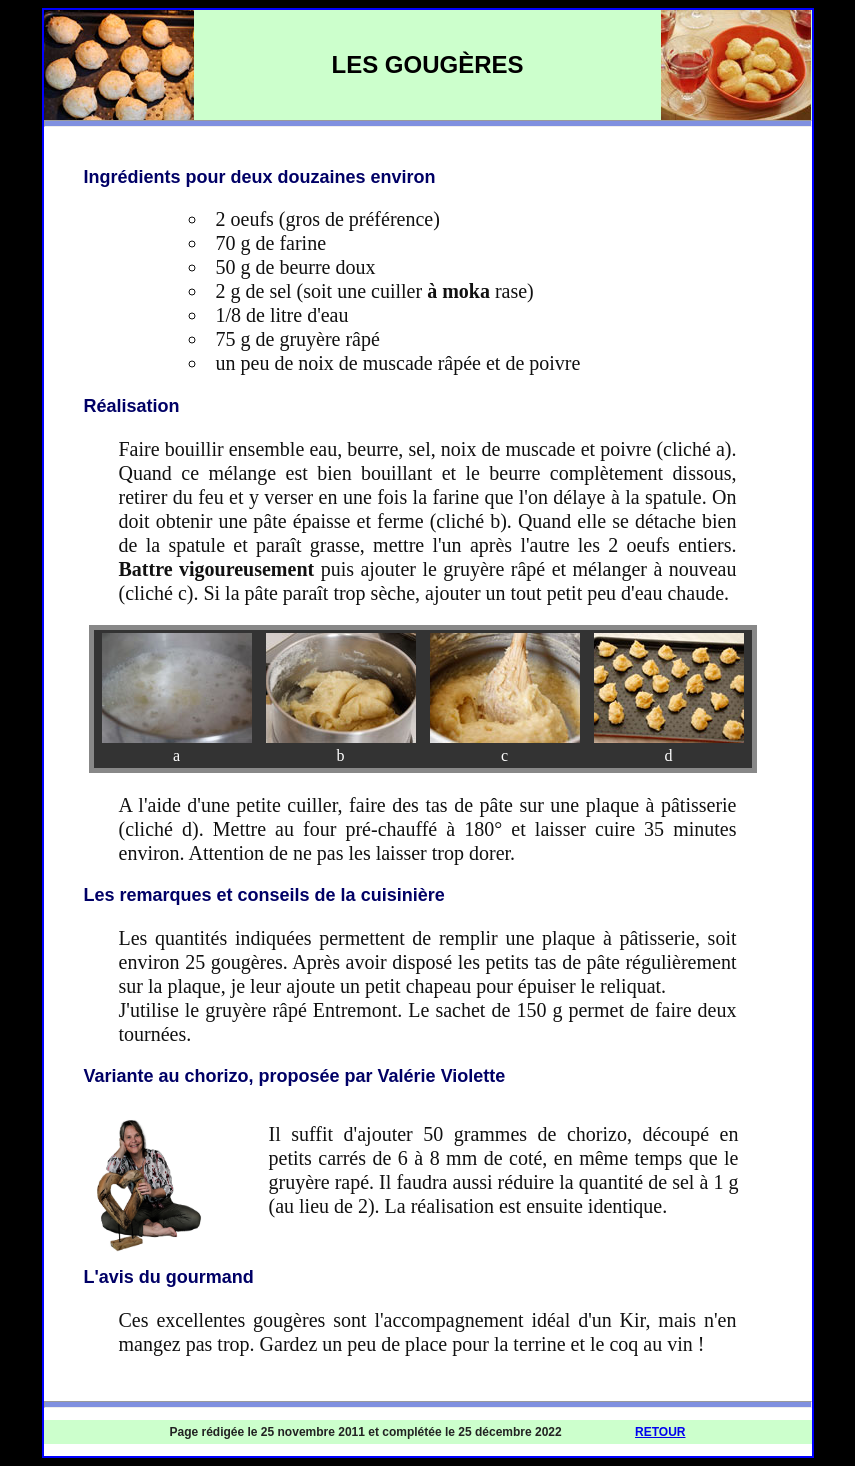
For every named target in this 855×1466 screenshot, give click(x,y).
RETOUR (660, 1432)
